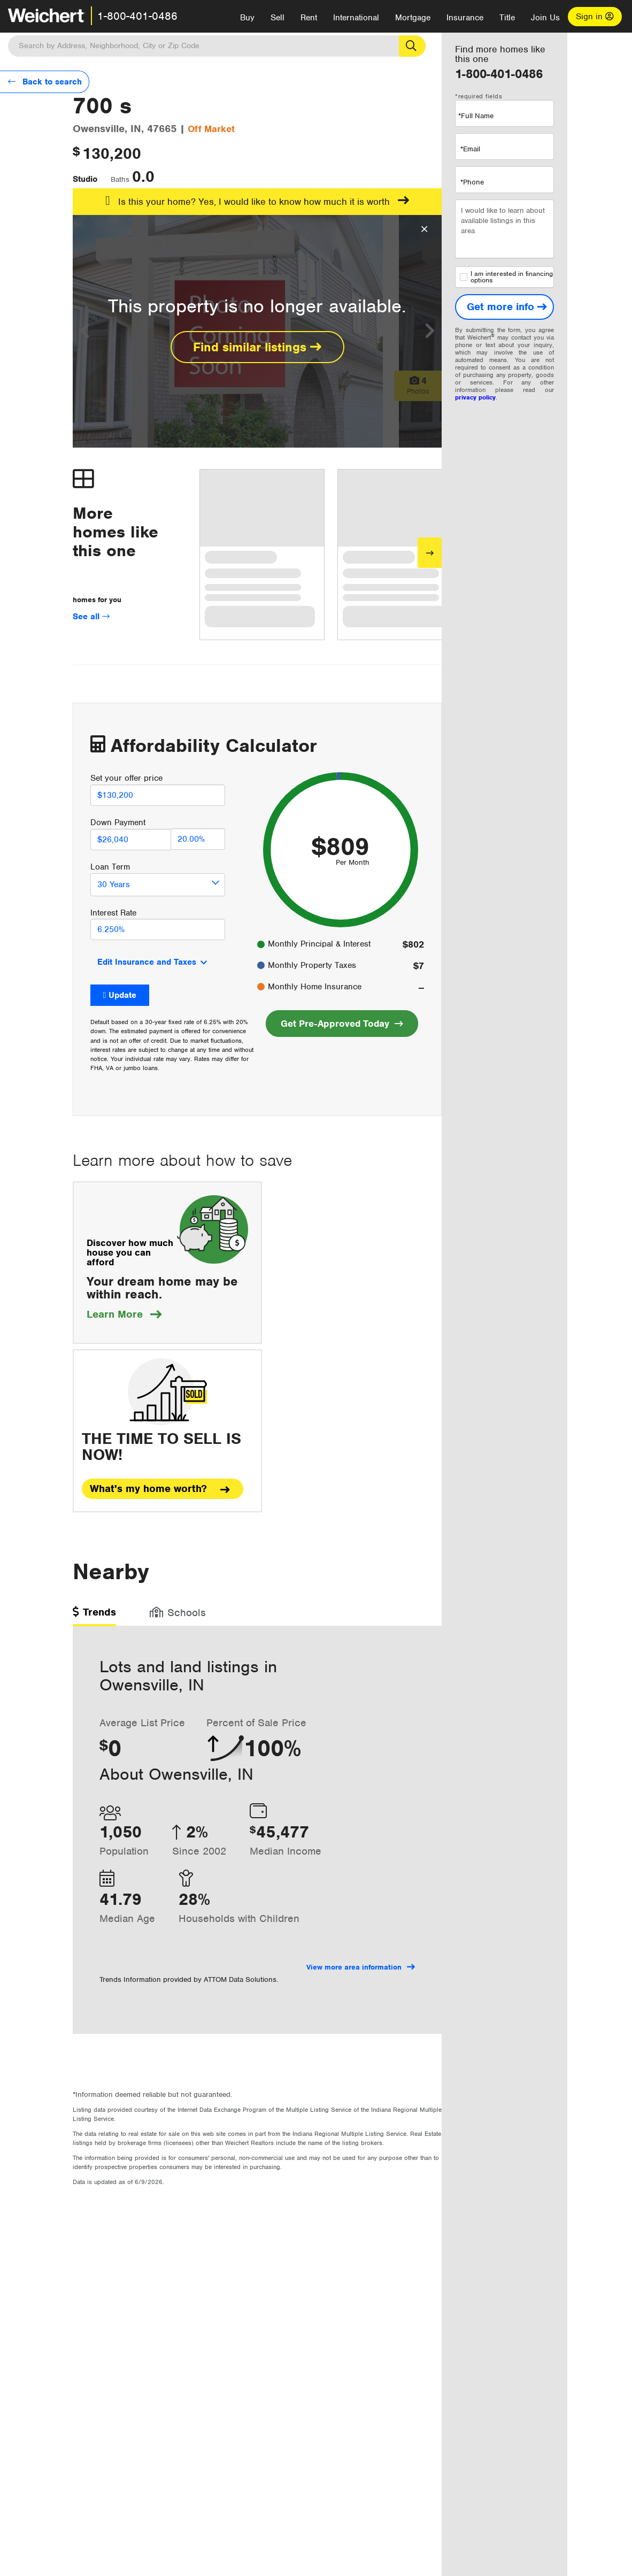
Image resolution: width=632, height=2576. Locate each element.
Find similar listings (257, 347)
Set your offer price (126, 778)
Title (507, 17)
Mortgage (412, 17)
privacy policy (475, 397)
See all (91, 616)
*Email (470, 148)
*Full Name (476, 115)
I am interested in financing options (506, 277)
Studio (85, 179)
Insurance (464, 17)
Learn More (124, 1314)
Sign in (595, 16)
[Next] (430, 552)
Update (122, 995)
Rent (308, 17)
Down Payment (117, 822)
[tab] (94, 1616)
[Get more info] (504, 307)
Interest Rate (113, 913)
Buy (247, 17)
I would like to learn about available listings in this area (504, 228)
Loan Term (110, 867)
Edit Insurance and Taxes (146, 962)
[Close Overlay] (424, 229)
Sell (277, 17)
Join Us (545, 17)
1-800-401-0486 (137, 16)
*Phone (472, 182)
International (356, 17)
